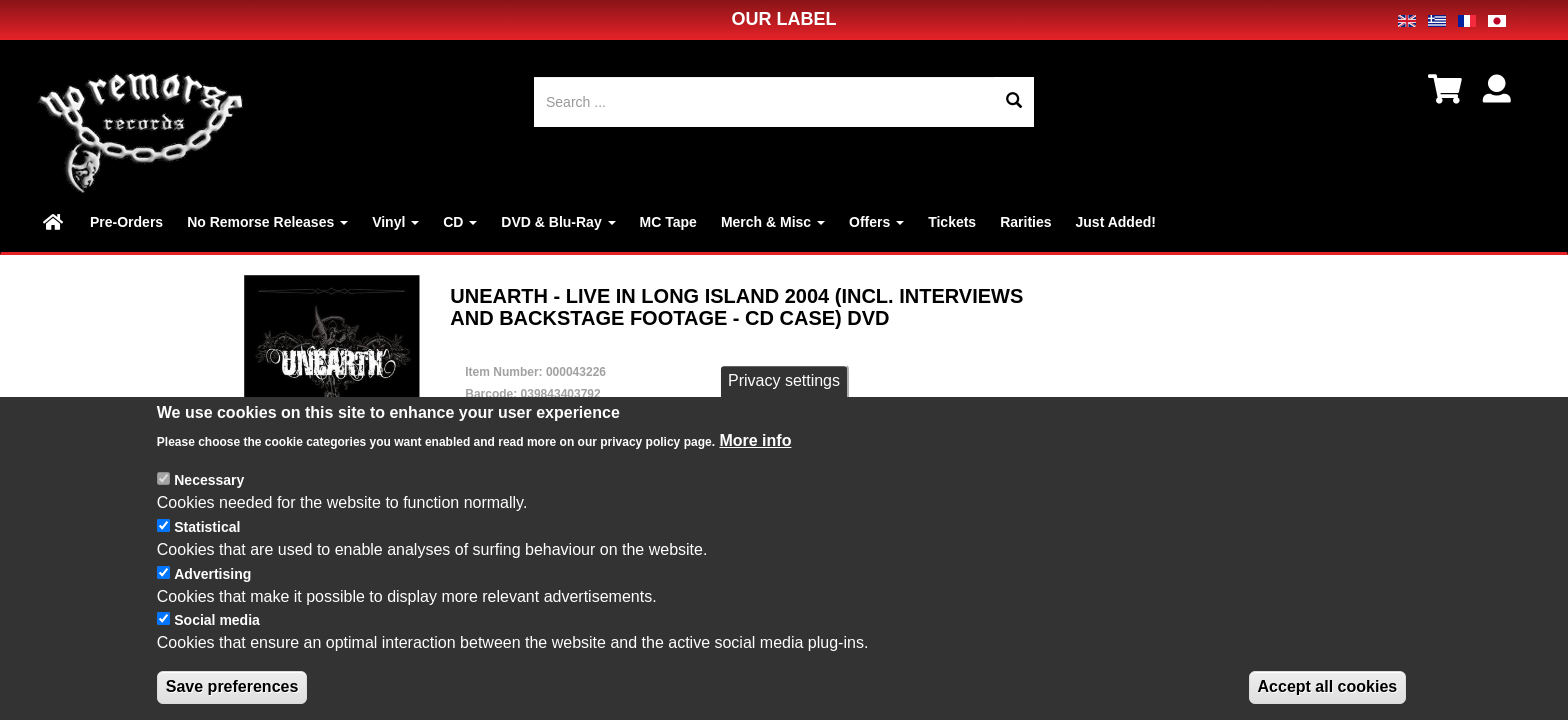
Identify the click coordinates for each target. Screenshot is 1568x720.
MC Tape (668, 222)
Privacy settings (784, 383)
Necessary (209, 483)
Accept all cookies (1328, 689)
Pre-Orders (126, 222)
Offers (876, 222)
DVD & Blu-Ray (558, 222)
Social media (217, 624)
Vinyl (395, 222)
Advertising (212, 577)
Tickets (952, 222)
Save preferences (232, 689)
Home (54, 222)
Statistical (207, 530)
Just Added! (1116, 222)
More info (755, 443)
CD (460, 222)
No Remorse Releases (267, 222)
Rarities (1025, 222)
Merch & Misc (773, 222)
